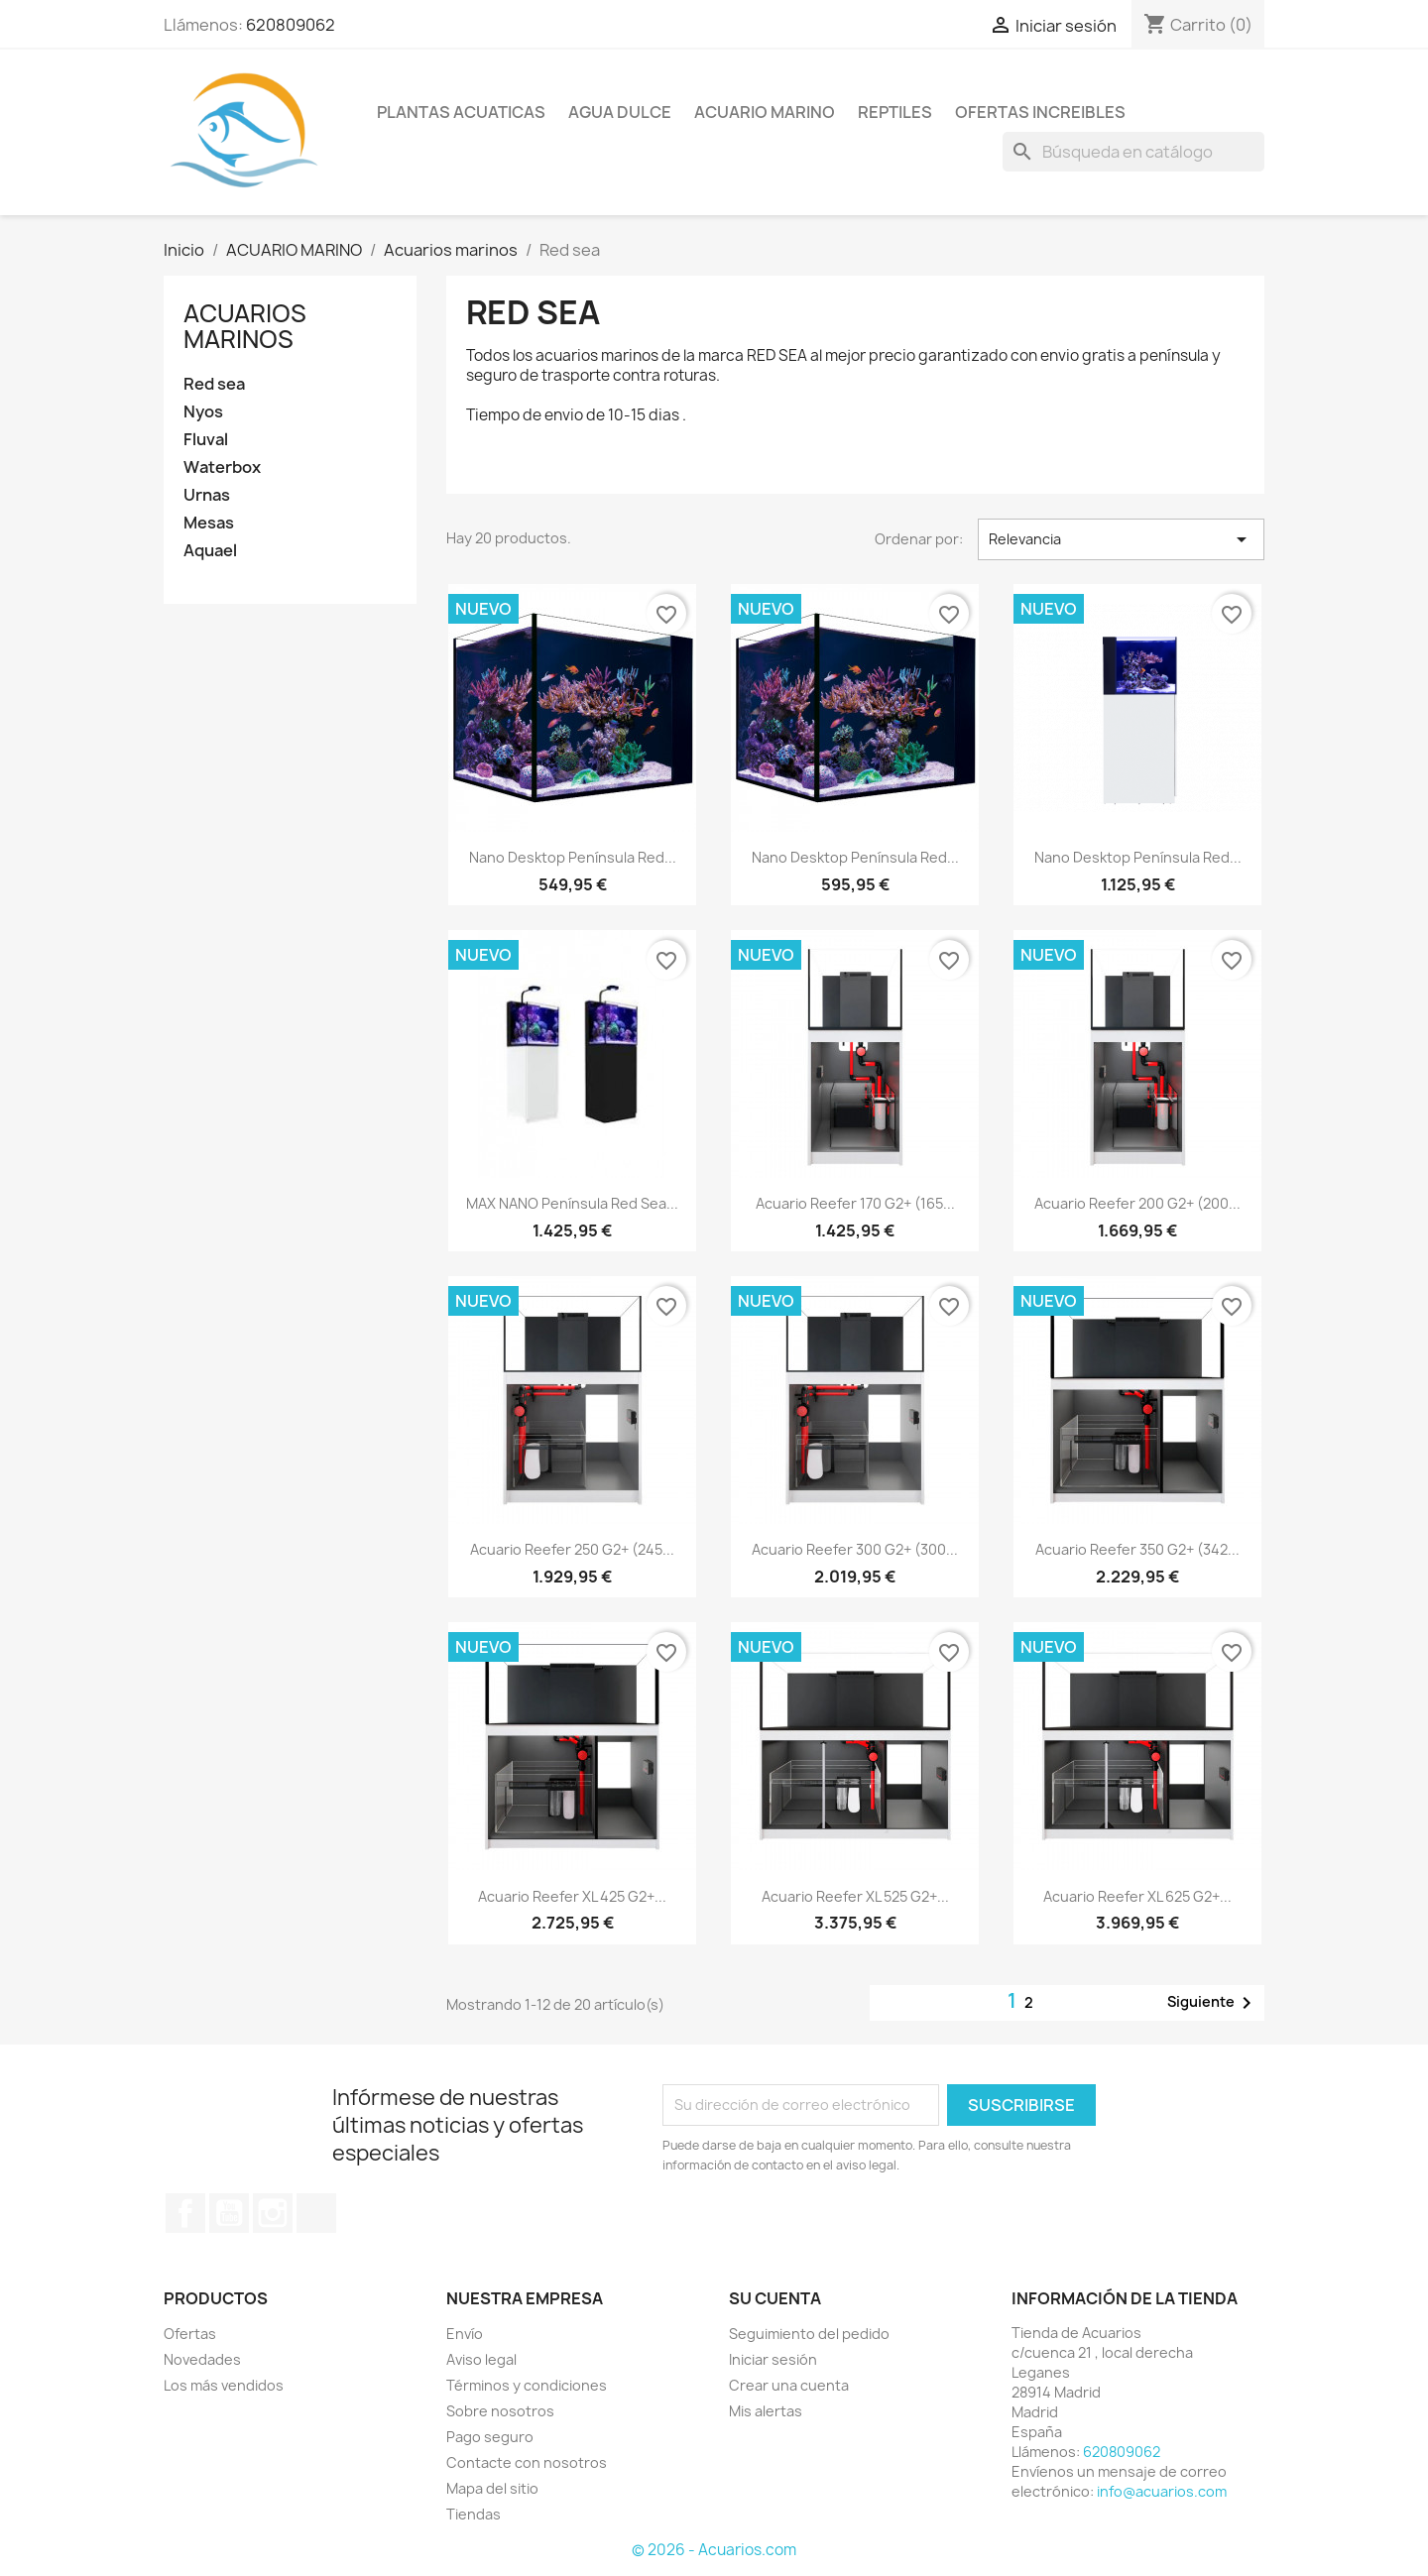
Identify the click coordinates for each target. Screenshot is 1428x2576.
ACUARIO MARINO (764, 112)
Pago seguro (490, 2436)
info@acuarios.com (1162, 2491)
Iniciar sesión (773, 2359)
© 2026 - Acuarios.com (714, 2549)
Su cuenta (775, 2298)
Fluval (205, 439)
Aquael (210, 550)
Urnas (206, 495)
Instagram (273, 2213)
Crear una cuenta (789, 2385)
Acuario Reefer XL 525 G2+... (855, 1896)
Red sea (214, 384)
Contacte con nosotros (526, 2462)
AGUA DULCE (619, 112)
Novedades (202, 2359)
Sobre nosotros (500, 2410)
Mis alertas (765, 2410)
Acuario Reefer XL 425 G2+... (572, 1896)
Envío (464, 2333)
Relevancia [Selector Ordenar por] (1121, 539)
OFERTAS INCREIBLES (1040, 112)
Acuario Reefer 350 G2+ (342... (1137, 1549)
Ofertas (190, 2333)
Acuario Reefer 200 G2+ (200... (1137, 1203)
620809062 (290, 25)
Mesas (208, 523)
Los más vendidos (224, 2385)
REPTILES (895, 112)
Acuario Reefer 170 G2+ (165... (855, 1203)
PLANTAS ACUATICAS (461, 112)
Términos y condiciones (526, 2385)
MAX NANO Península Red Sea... (572, 1203)
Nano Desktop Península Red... (572, 857)
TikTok (316, 2213)
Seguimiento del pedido (809, 2333)
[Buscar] (1133, 152)
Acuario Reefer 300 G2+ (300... (855, 1549)
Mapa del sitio (492, 2488)
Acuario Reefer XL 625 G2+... (1137, 1896)
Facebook (185, 2213)
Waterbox (222, 467)
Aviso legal (481, 2359)
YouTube (229, 2213)
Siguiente (1212, 2003)
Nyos (203, 412)
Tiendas (473, 2514)
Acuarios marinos (244, 326)
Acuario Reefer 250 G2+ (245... (572, 1549)
